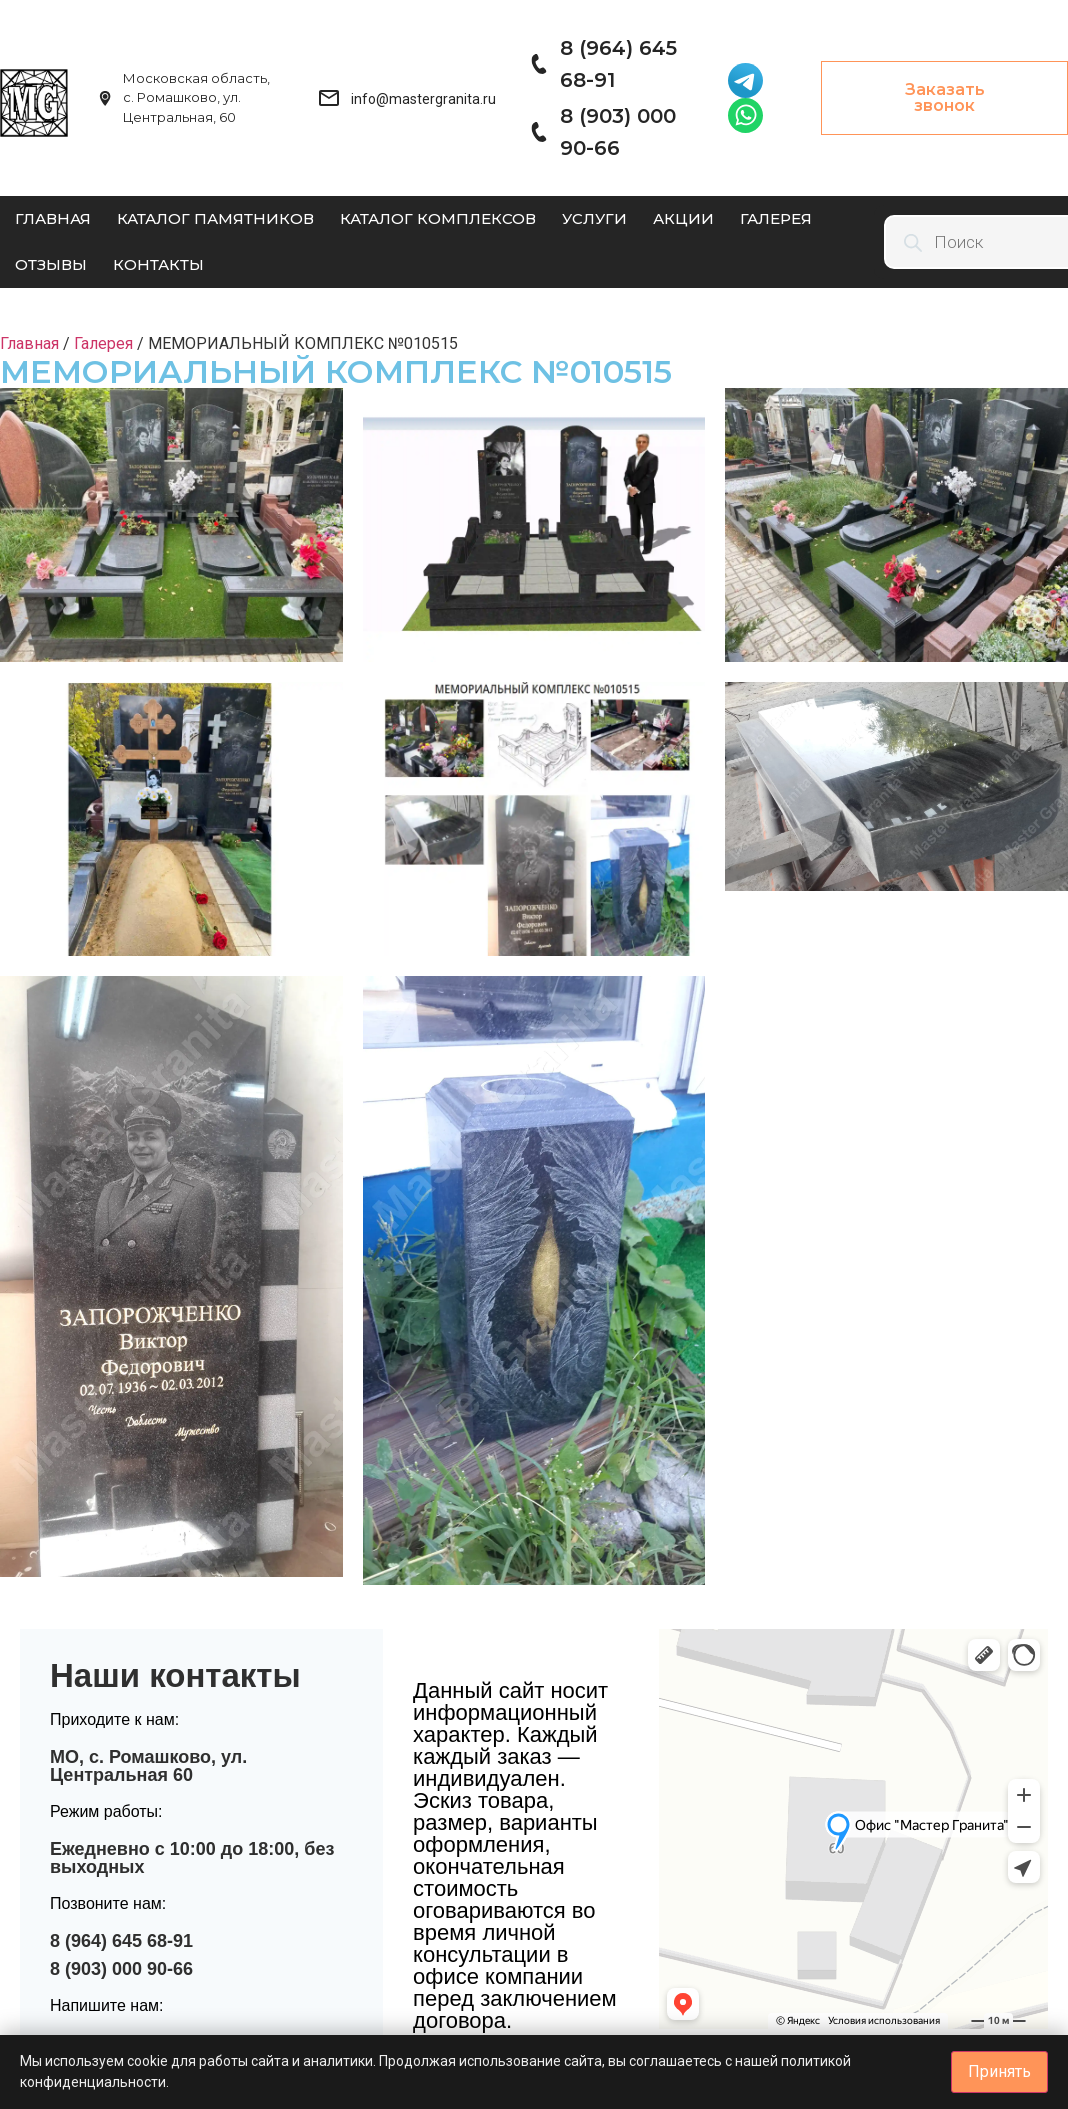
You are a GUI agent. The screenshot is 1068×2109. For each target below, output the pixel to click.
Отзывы (51, 264)
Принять (999, 2071)
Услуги (594, 218)
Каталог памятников (215, 218)
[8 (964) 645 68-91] (538, 64)
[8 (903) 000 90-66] (538, 132)
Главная (53, 218)
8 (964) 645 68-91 (121, 1941)
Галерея (776, 218)
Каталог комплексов (438, 218)
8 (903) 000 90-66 (121, 1969)
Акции (683, 218)
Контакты (158, 264)
